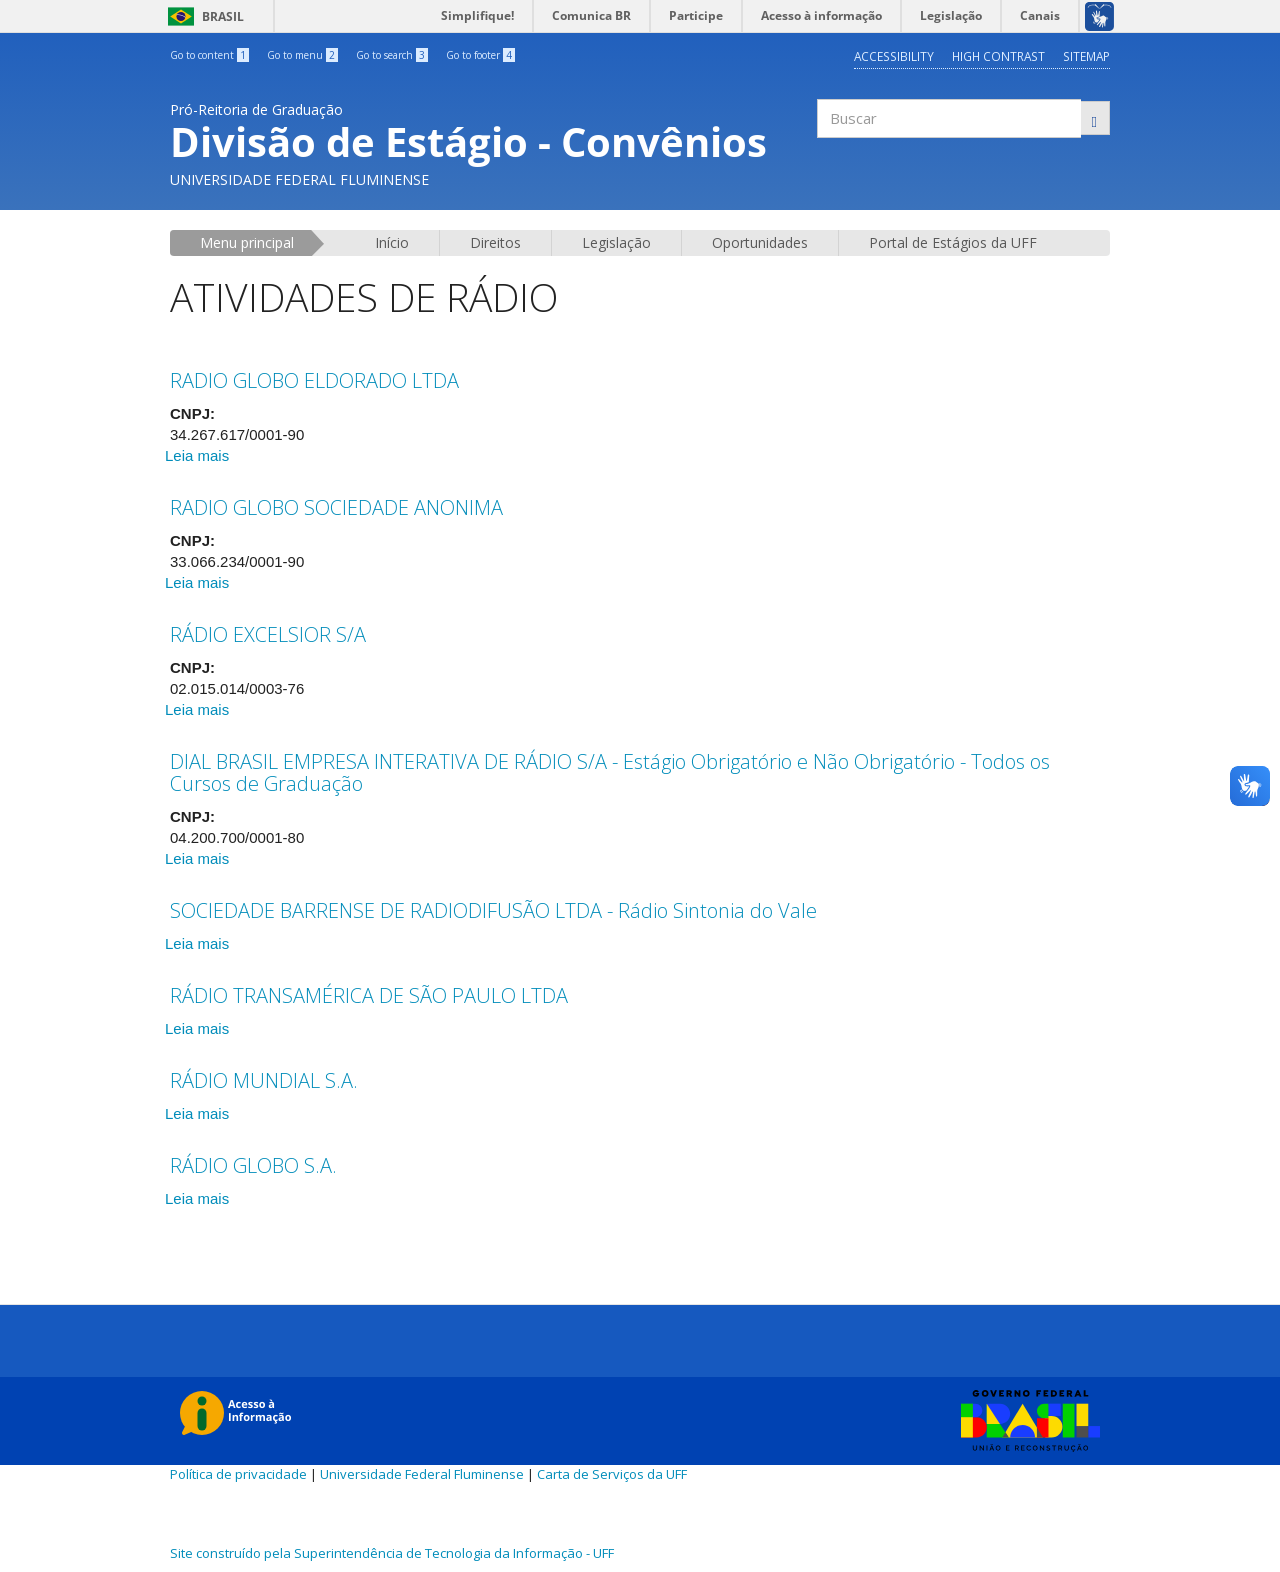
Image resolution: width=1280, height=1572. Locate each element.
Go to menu (302, 55)
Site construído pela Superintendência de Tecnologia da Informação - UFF (392, 1552)
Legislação (616, 241)
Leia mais (197, 454)
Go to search (392, 55)
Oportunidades (760, 241)
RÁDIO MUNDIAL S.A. (264, 1079)
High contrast (997, 55)
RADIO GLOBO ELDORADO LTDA (314, 379)
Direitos (495, 241)
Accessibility (892, 55)
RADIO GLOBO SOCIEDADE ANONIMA (336, 506)
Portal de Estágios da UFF (953, 241)
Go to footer (480, 55)
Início (392, 241)
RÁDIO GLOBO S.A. (253, 1164)
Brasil (202, 16)
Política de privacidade (238, 1473)
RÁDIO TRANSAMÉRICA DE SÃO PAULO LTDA (369, 994)
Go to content (209, 55)
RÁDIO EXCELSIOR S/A (268, 633)
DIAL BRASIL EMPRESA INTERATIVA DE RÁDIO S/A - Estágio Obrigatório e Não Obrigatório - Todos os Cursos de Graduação (610, 771)
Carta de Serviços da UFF (612, 1473)
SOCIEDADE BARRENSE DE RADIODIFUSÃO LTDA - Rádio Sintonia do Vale (493, 909)
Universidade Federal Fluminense (422, 1473)
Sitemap (1086, 55)
